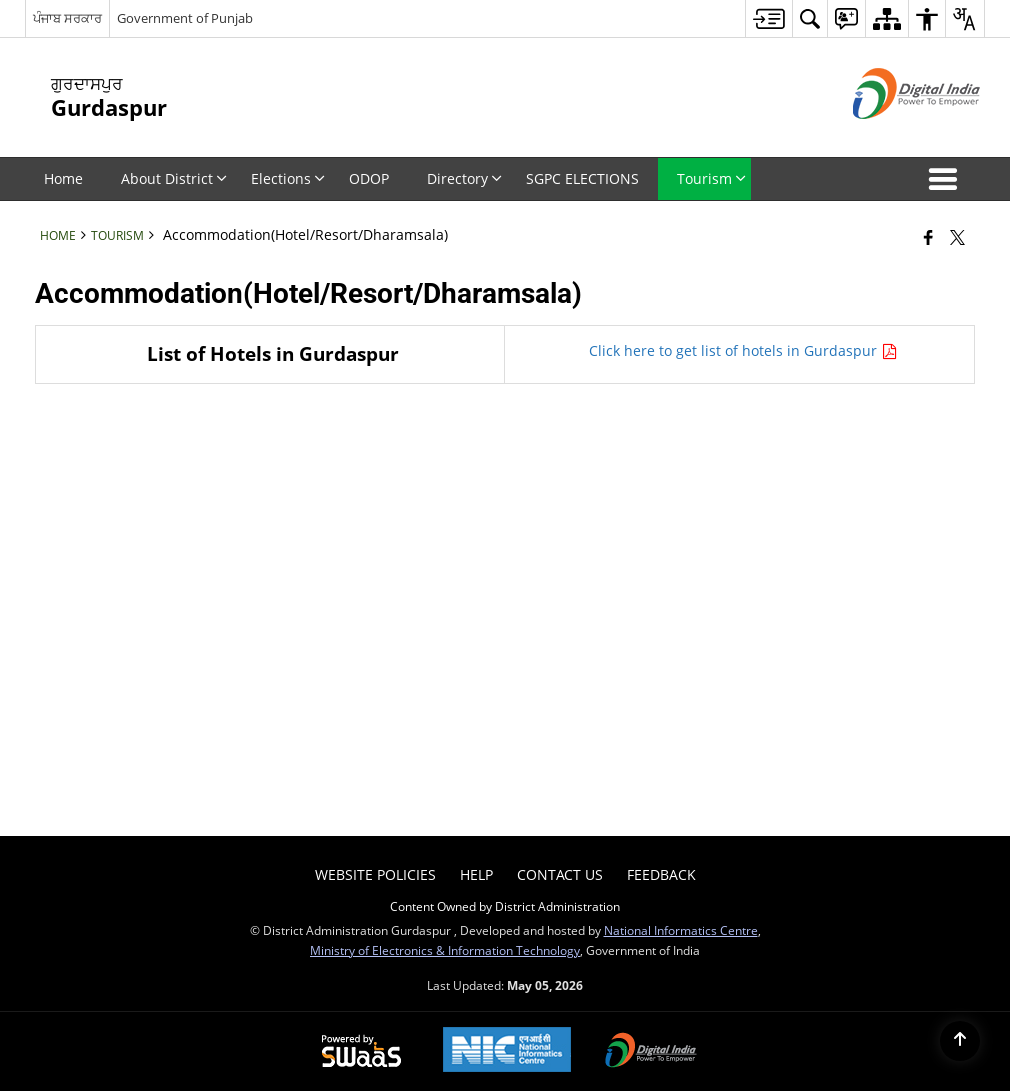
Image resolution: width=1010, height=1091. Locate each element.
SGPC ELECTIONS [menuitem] (582, 178)
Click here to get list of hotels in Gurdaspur (739, 350)
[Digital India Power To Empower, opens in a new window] (651, 1052)
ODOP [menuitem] (369, 178)
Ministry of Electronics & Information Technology (445, 950)
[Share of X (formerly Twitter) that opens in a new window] (957, 237)
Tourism (117, 235)
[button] (947, 179)
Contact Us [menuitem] (560, 874)
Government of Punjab (185, 18)
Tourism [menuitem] (711, 178)
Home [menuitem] (63, 178)
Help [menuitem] (476, 874)
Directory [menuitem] (464, 178)
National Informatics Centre (681, 930)
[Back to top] (960, 1041)
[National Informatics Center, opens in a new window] (507, 1051)
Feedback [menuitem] (661, 874)
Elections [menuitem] (288, 178)
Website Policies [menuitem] (375, 874)
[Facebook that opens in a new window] (928, 237)
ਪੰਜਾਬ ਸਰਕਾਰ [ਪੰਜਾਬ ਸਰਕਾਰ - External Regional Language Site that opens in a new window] (67, 18)
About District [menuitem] (174, 178)
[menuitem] (768, 18)
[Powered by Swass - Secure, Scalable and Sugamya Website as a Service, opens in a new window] (361, 1052)
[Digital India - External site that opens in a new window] (891, 135)
